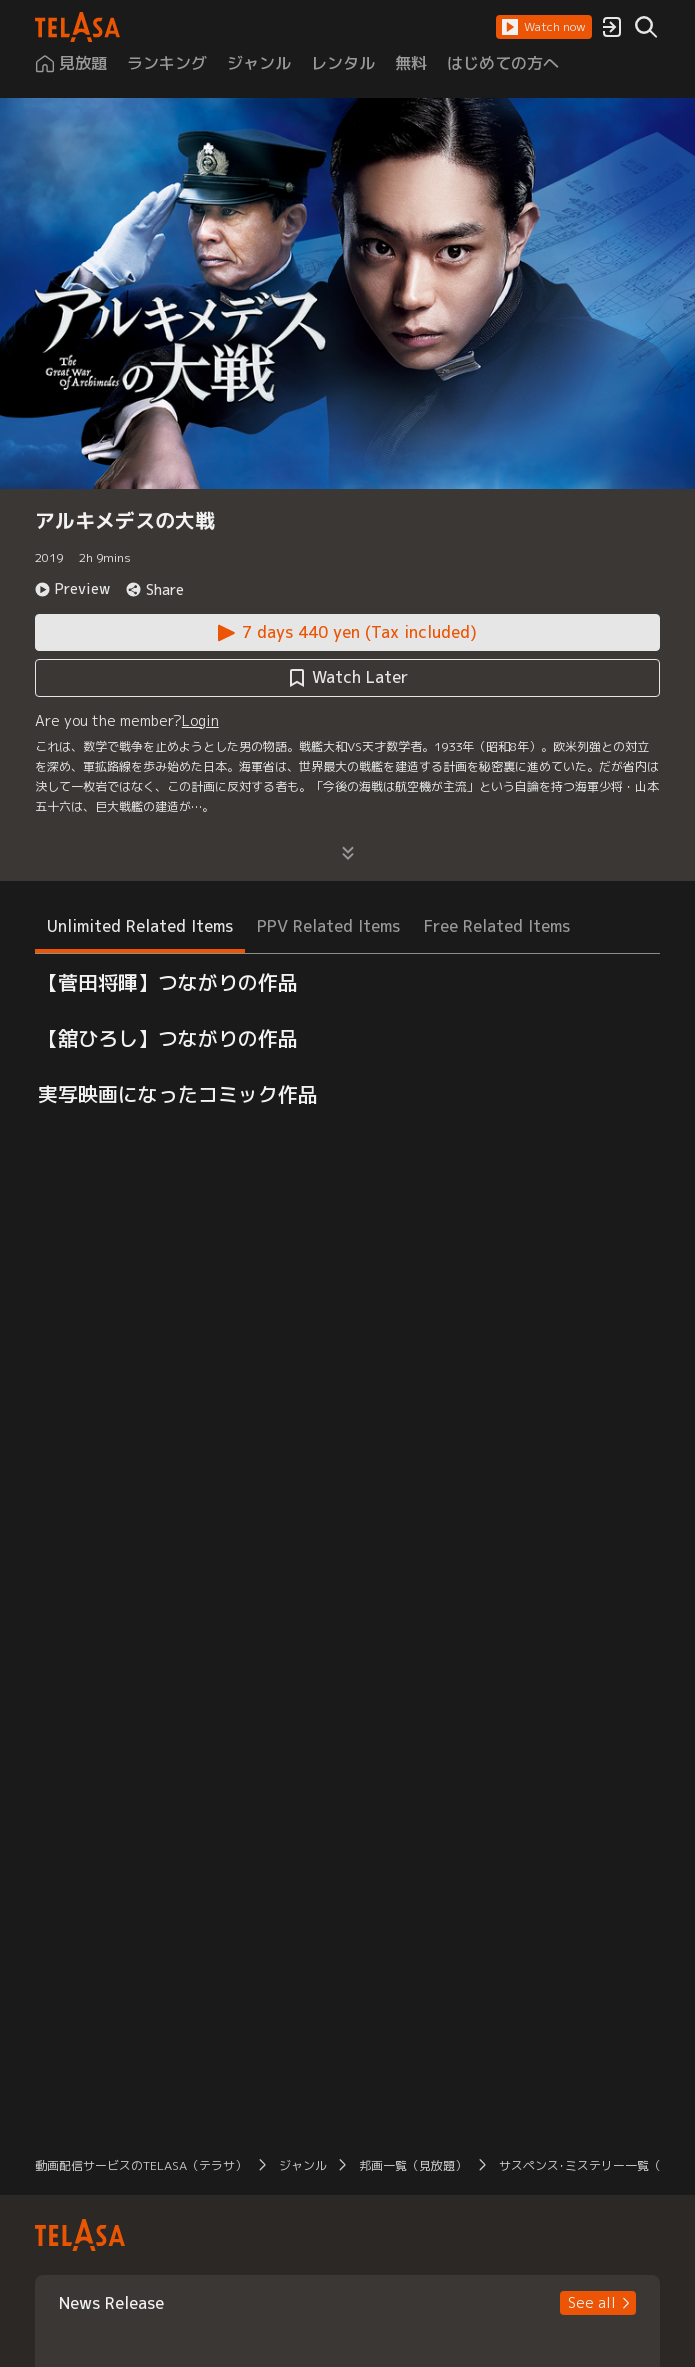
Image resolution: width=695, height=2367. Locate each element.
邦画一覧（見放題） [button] (413, 2165)
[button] (544, 27)
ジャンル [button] (303, 2165)
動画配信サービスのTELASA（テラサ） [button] (141, 2165)
